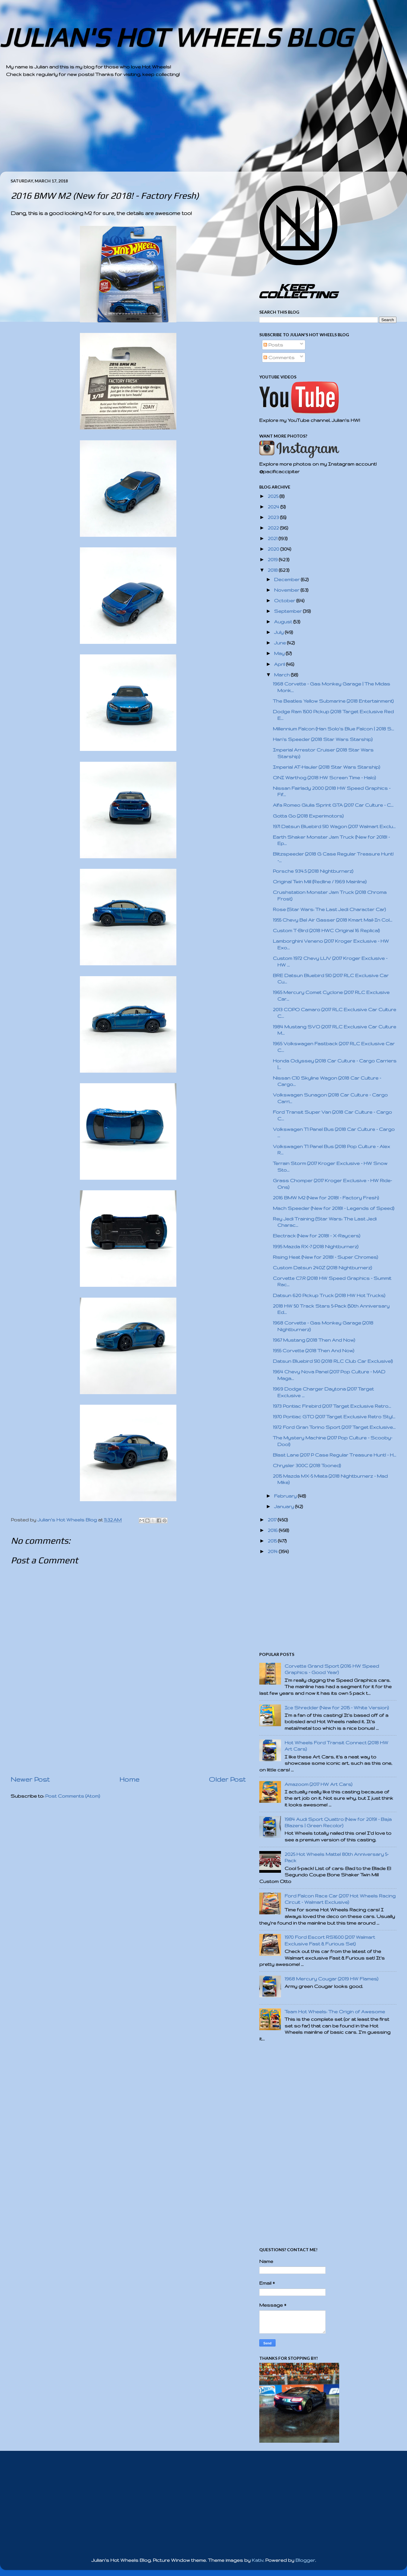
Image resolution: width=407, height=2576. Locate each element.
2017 (273, 1519)
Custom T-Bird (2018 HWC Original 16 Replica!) (326, 930)
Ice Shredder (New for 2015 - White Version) (337, 1707)
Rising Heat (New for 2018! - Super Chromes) (325, 1257)
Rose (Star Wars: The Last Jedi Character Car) (329, 909)
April (280, 664)
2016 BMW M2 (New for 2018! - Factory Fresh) (326, 1197)
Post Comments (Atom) (72, 1796)
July (279, 632)
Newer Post (30, 1779)
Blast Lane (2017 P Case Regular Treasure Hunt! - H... (334, 1454)
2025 (273, 496)
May (280, 653)
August (283, 621)
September (288, 611)
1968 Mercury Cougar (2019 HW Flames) (331, 1978)
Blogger (305, 2560)
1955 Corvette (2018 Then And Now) (313, 1350)
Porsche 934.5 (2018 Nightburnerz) (313, 871)
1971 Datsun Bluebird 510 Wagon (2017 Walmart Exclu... (334, 826)
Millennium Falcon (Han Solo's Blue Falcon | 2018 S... (333, 728)
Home (129, 1779)
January (284, 1506)
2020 (274, 549)
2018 (273, 570)
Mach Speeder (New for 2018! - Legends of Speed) (333, 1208)
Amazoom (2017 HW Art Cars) (318, 1784)
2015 (273, 1540)
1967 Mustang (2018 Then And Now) (314, 1340)
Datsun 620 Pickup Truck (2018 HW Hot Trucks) (329, 1295)
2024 (274, 506)
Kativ (257, 2560)
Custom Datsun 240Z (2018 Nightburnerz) (322, 1267)
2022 (274, 527)
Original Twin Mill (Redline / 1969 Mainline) (320, 881)
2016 (273, 1530)
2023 (274, 517)
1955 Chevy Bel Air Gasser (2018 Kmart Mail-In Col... (332, 919)
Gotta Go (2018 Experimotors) (308, 815)
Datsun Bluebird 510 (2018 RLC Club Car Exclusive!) (333, 1361)
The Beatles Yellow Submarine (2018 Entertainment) (333, 701)
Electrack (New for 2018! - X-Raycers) (316, 1235)
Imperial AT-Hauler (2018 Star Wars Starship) (326, 767)
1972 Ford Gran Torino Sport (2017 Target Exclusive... (334, 1427)
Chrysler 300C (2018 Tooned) (307, 1465)
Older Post (227, 1779)
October (285, 600)
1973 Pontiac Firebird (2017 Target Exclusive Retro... (332, 1406)
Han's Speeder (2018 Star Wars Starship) (323, 739)
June (280, 642)
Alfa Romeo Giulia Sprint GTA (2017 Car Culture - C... (333, 805)
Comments (279, 357)
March (282, 674)
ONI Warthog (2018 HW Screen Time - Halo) (324, 777)
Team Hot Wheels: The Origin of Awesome (335, 2011)
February (286, 1495)
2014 (273, 1551)
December (287, 579)
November (287, 590)
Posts (273, 344)
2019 (273, 559)
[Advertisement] (187, 129)
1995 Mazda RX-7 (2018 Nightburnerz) (315, 1246)
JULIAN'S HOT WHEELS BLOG (176, 37)
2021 (273, 538)
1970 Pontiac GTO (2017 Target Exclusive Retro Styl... (334, 1416)
